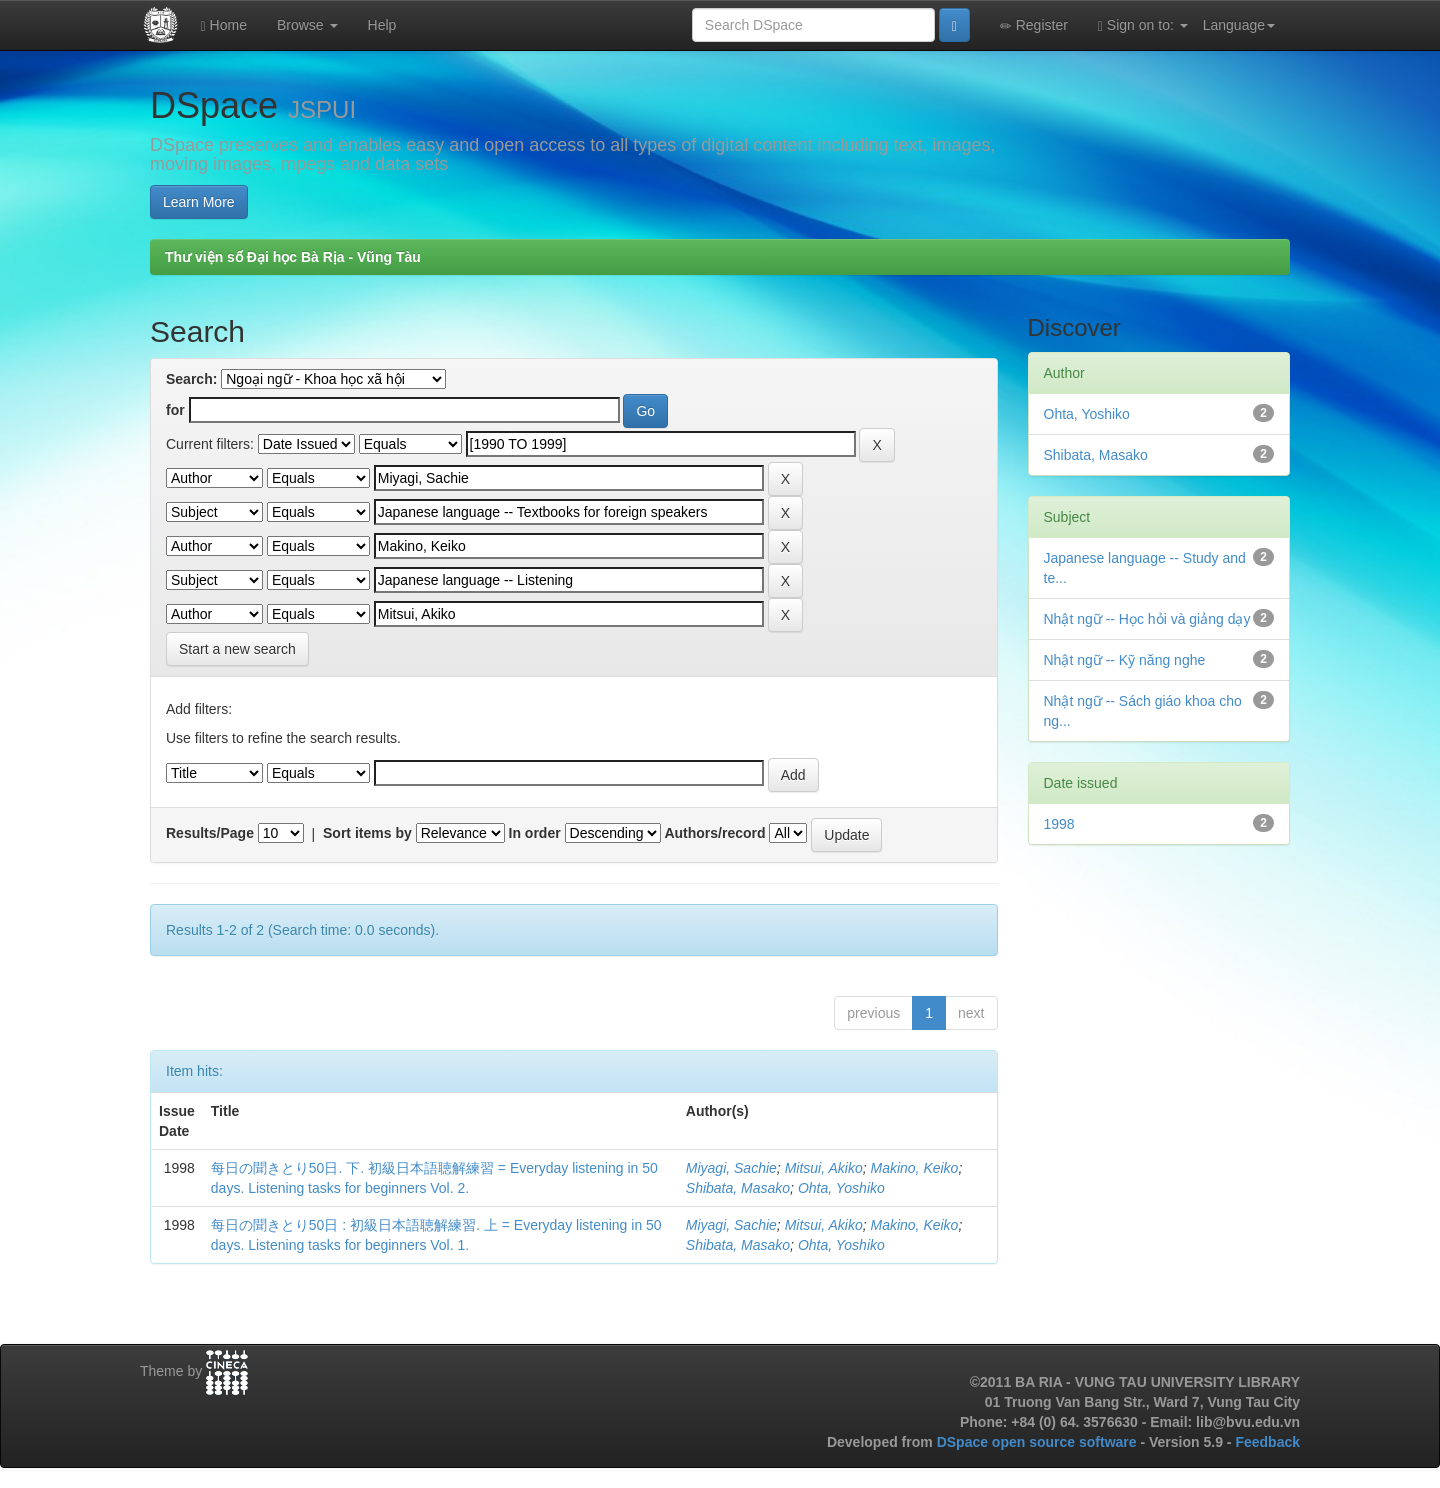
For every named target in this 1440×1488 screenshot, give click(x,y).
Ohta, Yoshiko (841, 1188)
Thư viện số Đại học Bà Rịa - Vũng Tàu (293, 257)
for (175, 410)
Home (224, 25)
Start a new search (237, 649)
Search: (191, 379)
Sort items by (367, 833)
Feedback (1267, 1442)
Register (1034, 25)
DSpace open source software (1039, 1442)
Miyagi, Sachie (731, 1168)
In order (535, 833)
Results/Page (210, 833)
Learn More (199, 202)
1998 (1059, 824)
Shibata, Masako (738, 1188)
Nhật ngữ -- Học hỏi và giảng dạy (1147, 619)
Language (1239, 25)
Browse (307, 25)
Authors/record (714, 833)
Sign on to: (1143, 25)
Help (382, 25)
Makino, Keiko (914, 1168)
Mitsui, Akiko (824, 1168)
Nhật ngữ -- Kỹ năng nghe (1125, 660)
